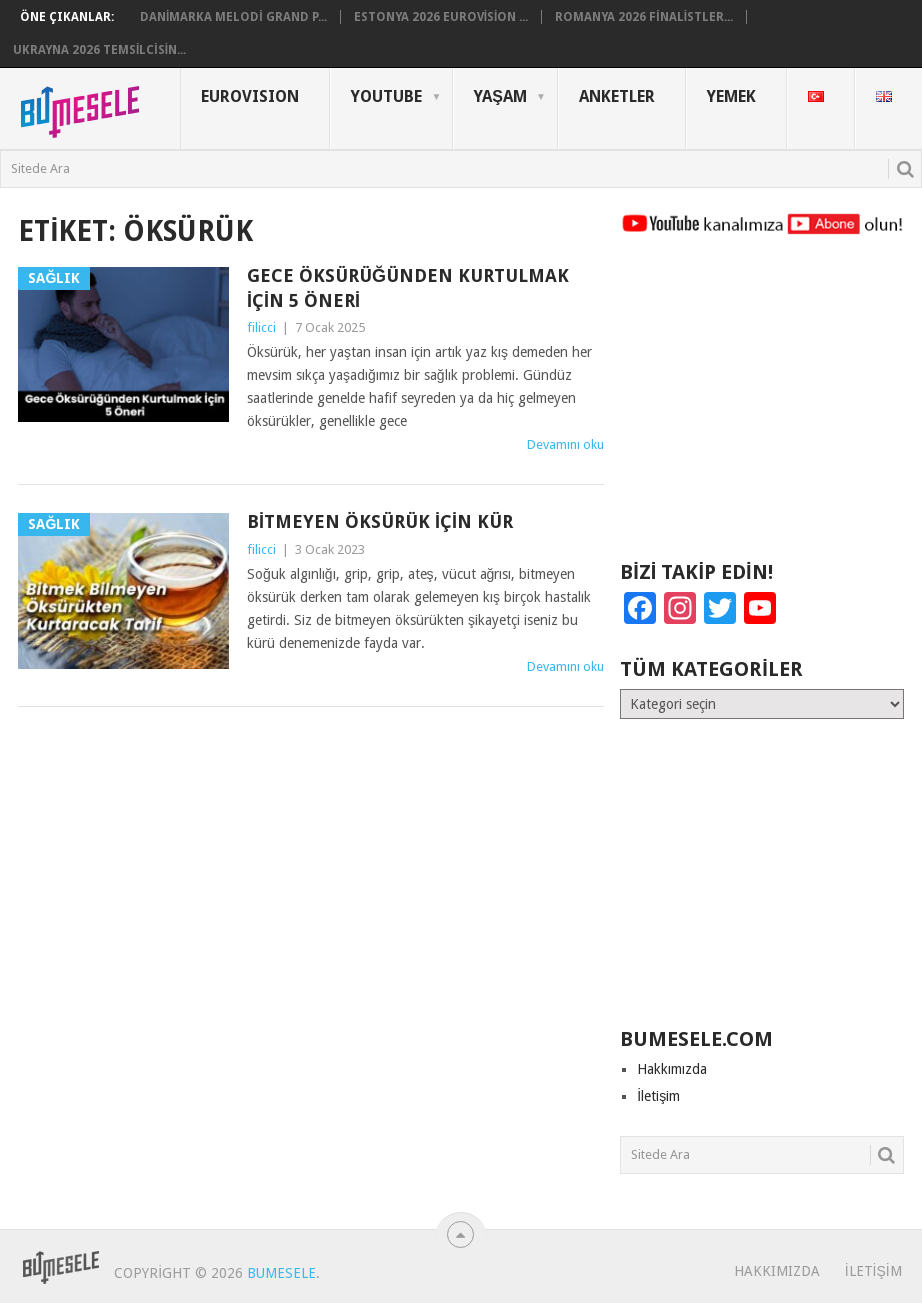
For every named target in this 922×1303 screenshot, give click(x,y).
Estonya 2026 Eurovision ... (441, 17)
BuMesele (281, 1273)
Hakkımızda (672, 1069)
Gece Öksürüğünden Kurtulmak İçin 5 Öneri (408, 288)
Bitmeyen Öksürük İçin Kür (380, 521)
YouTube (386, 96)
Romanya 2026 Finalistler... (644, 17)
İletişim (658, 1096)
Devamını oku (565, 444)
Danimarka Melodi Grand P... (233, 17)
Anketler (617, 96)
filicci (261, 327)
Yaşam (500, 96)
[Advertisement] (761, 407)
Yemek (731, 96)
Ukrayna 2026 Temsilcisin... (99, 50)
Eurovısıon (250, 96)
